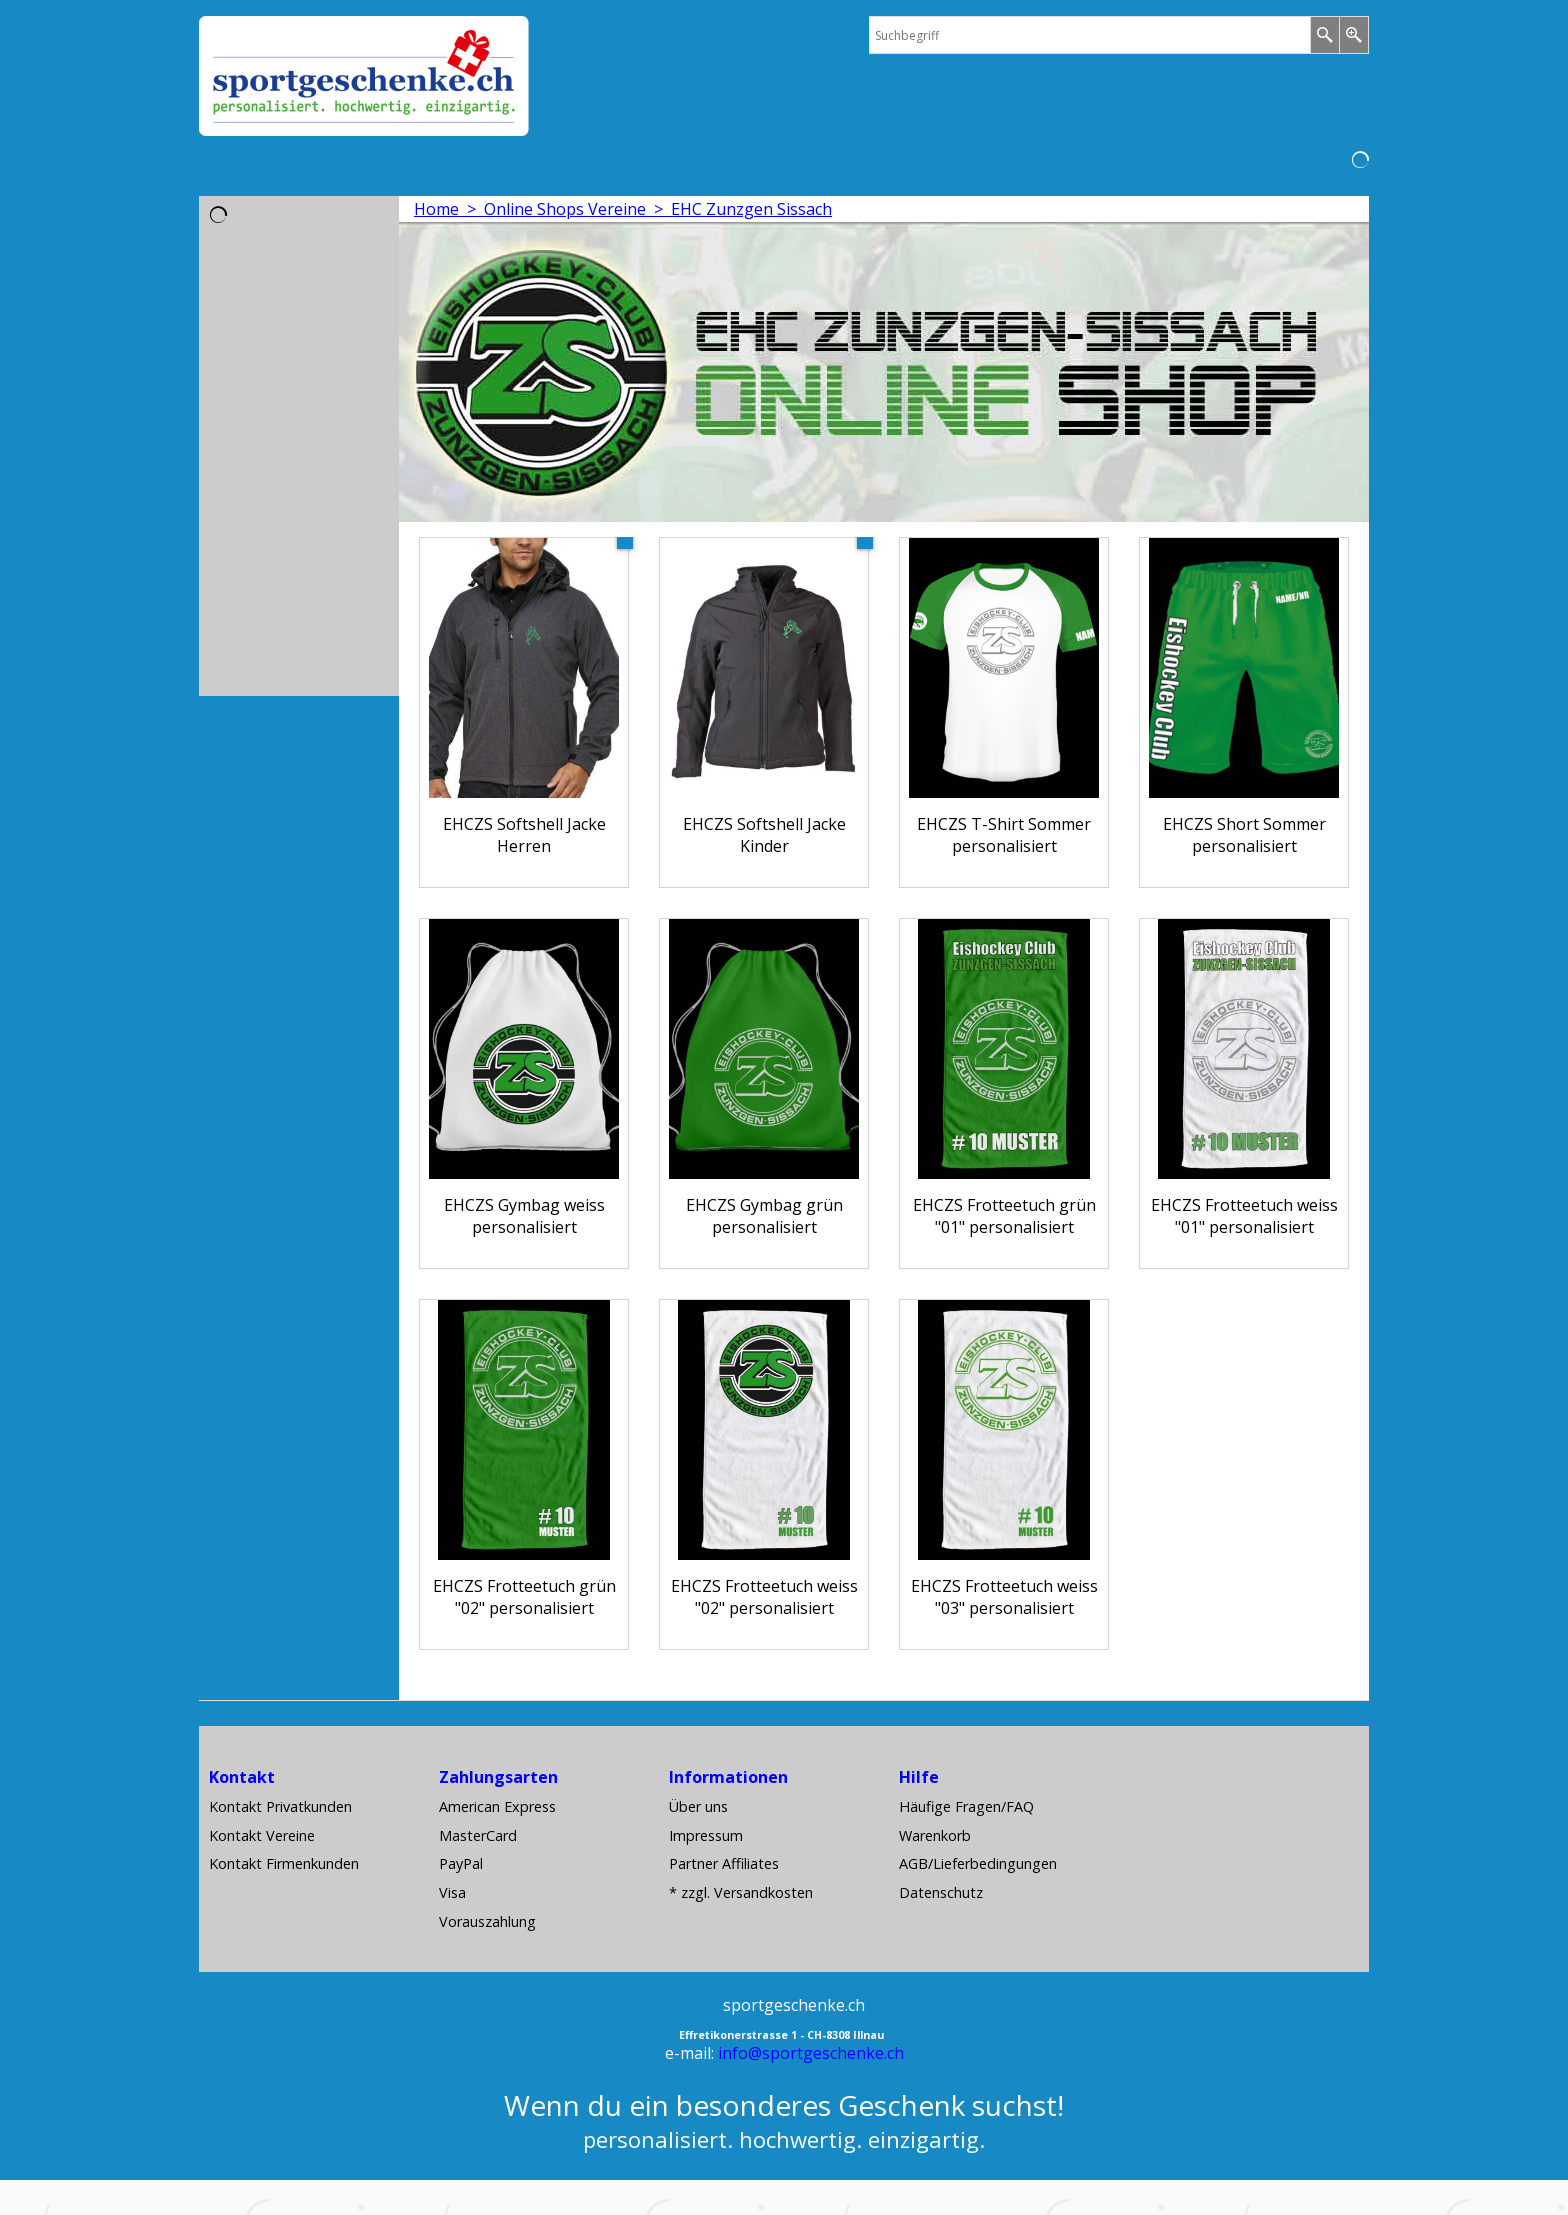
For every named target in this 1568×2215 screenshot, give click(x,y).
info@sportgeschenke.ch (811, 2053)
